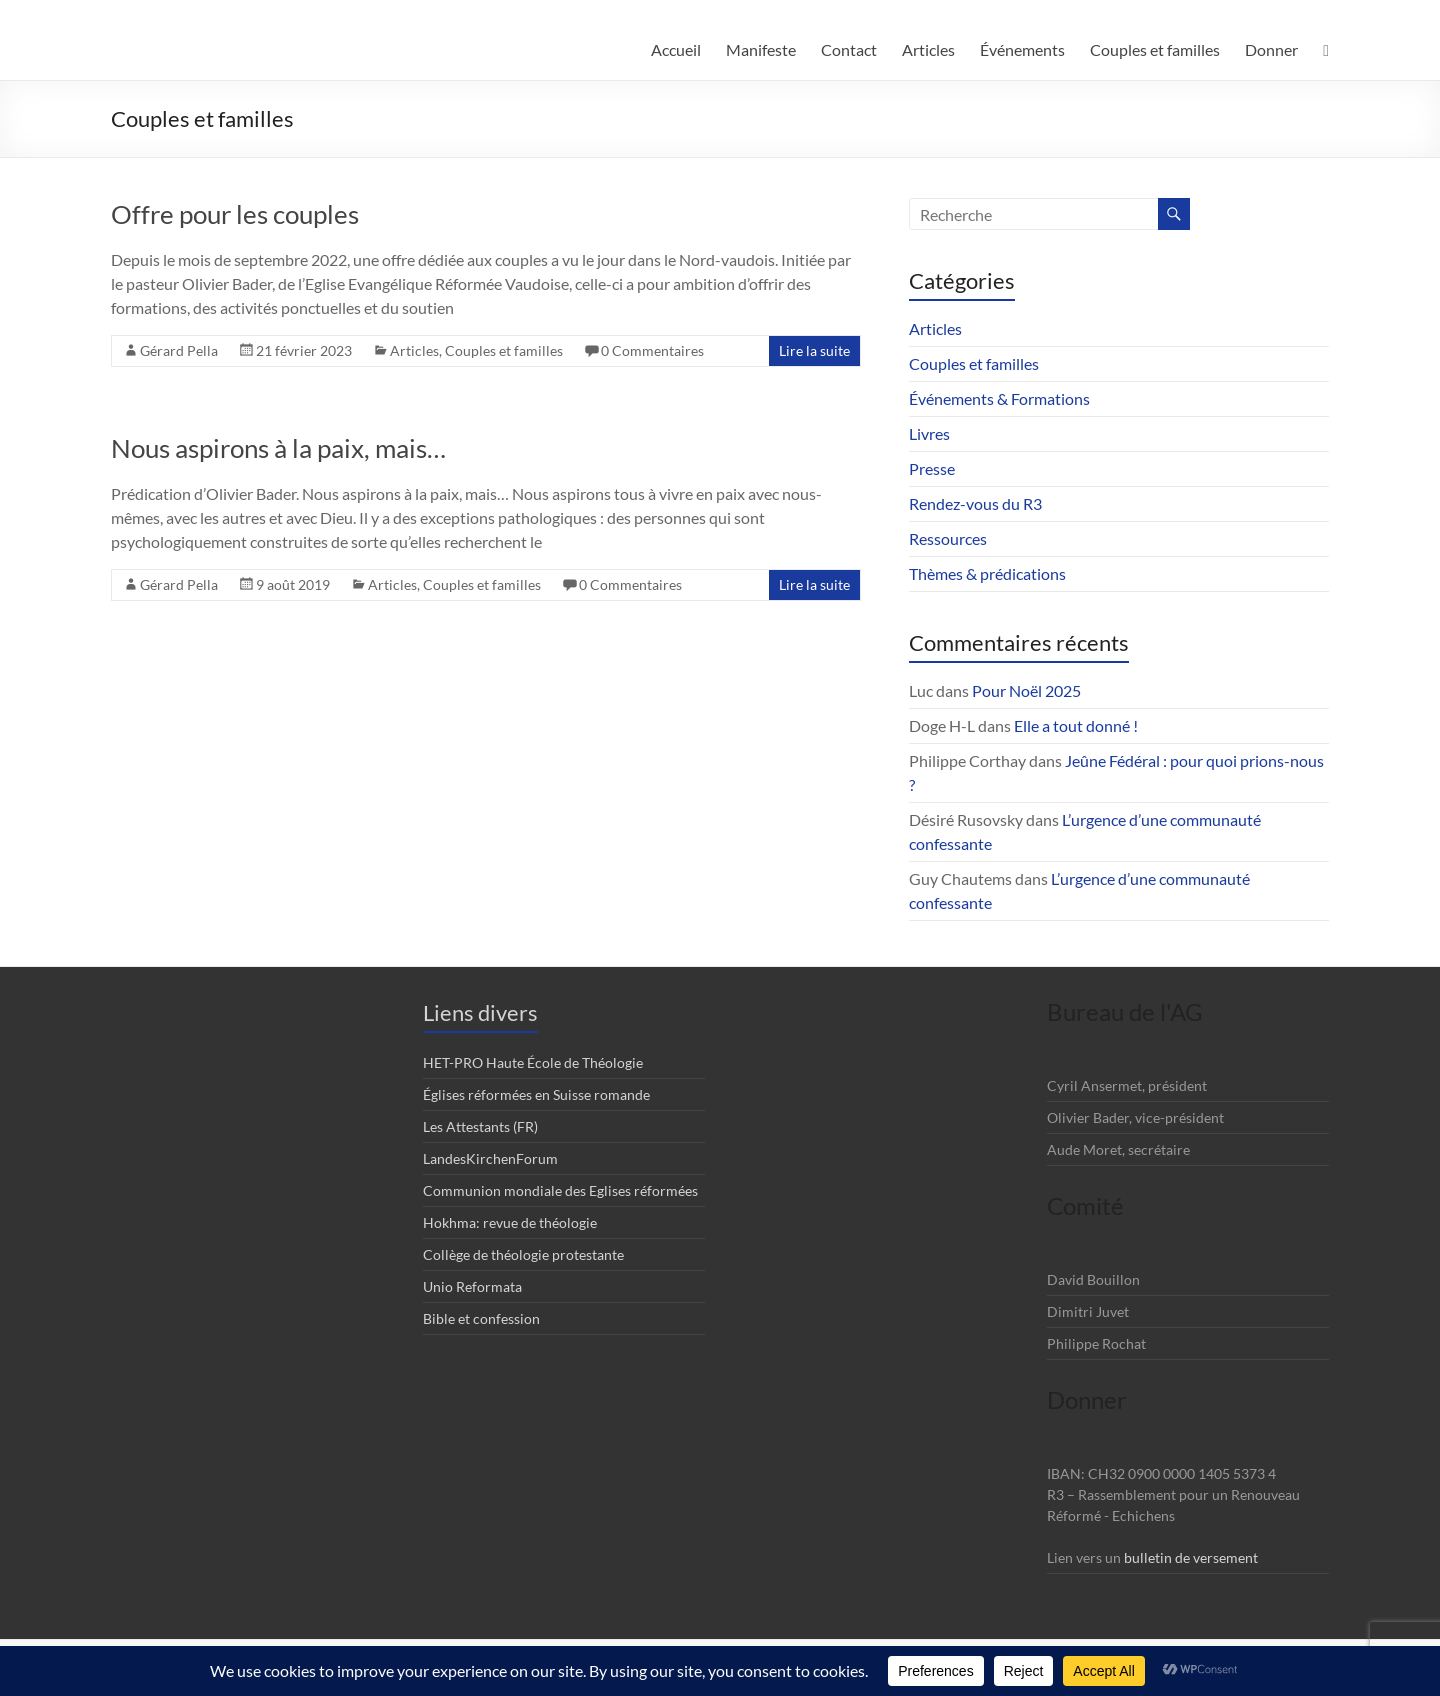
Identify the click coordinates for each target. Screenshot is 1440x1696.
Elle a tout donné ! (1076, 725)
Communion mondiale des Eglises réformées (560, 1190)
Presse (932, 468)
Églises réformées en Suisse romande (536, 1094)
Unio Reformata (472, 1286)
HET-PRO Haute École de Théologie (533, 1062)
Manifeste (761, 49)
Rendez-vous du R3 (975, 503)
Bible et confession (481, 1318)
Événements (1022, 49)
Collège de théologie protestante (523, 1254)
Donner (1271, 49)
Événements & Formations (999, 398)
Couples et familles (1155, 49)
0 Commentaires (652, 350)
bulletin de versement (1191, 1557)
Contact (849, 49)
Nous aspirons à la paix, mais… (278, 448)
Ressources (948, 538)
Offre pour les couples (235, 214)
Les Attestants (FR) (480, 1126)
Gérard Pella (179, 350)
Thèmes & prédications (987, 573)
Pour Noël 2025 (1026, 690)
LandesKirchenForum (490, 1158)
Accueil (676, 49)
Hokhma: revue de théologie (510, 1222)
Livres (929, 433)
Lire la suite (814, 350)
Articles (928, 49)
